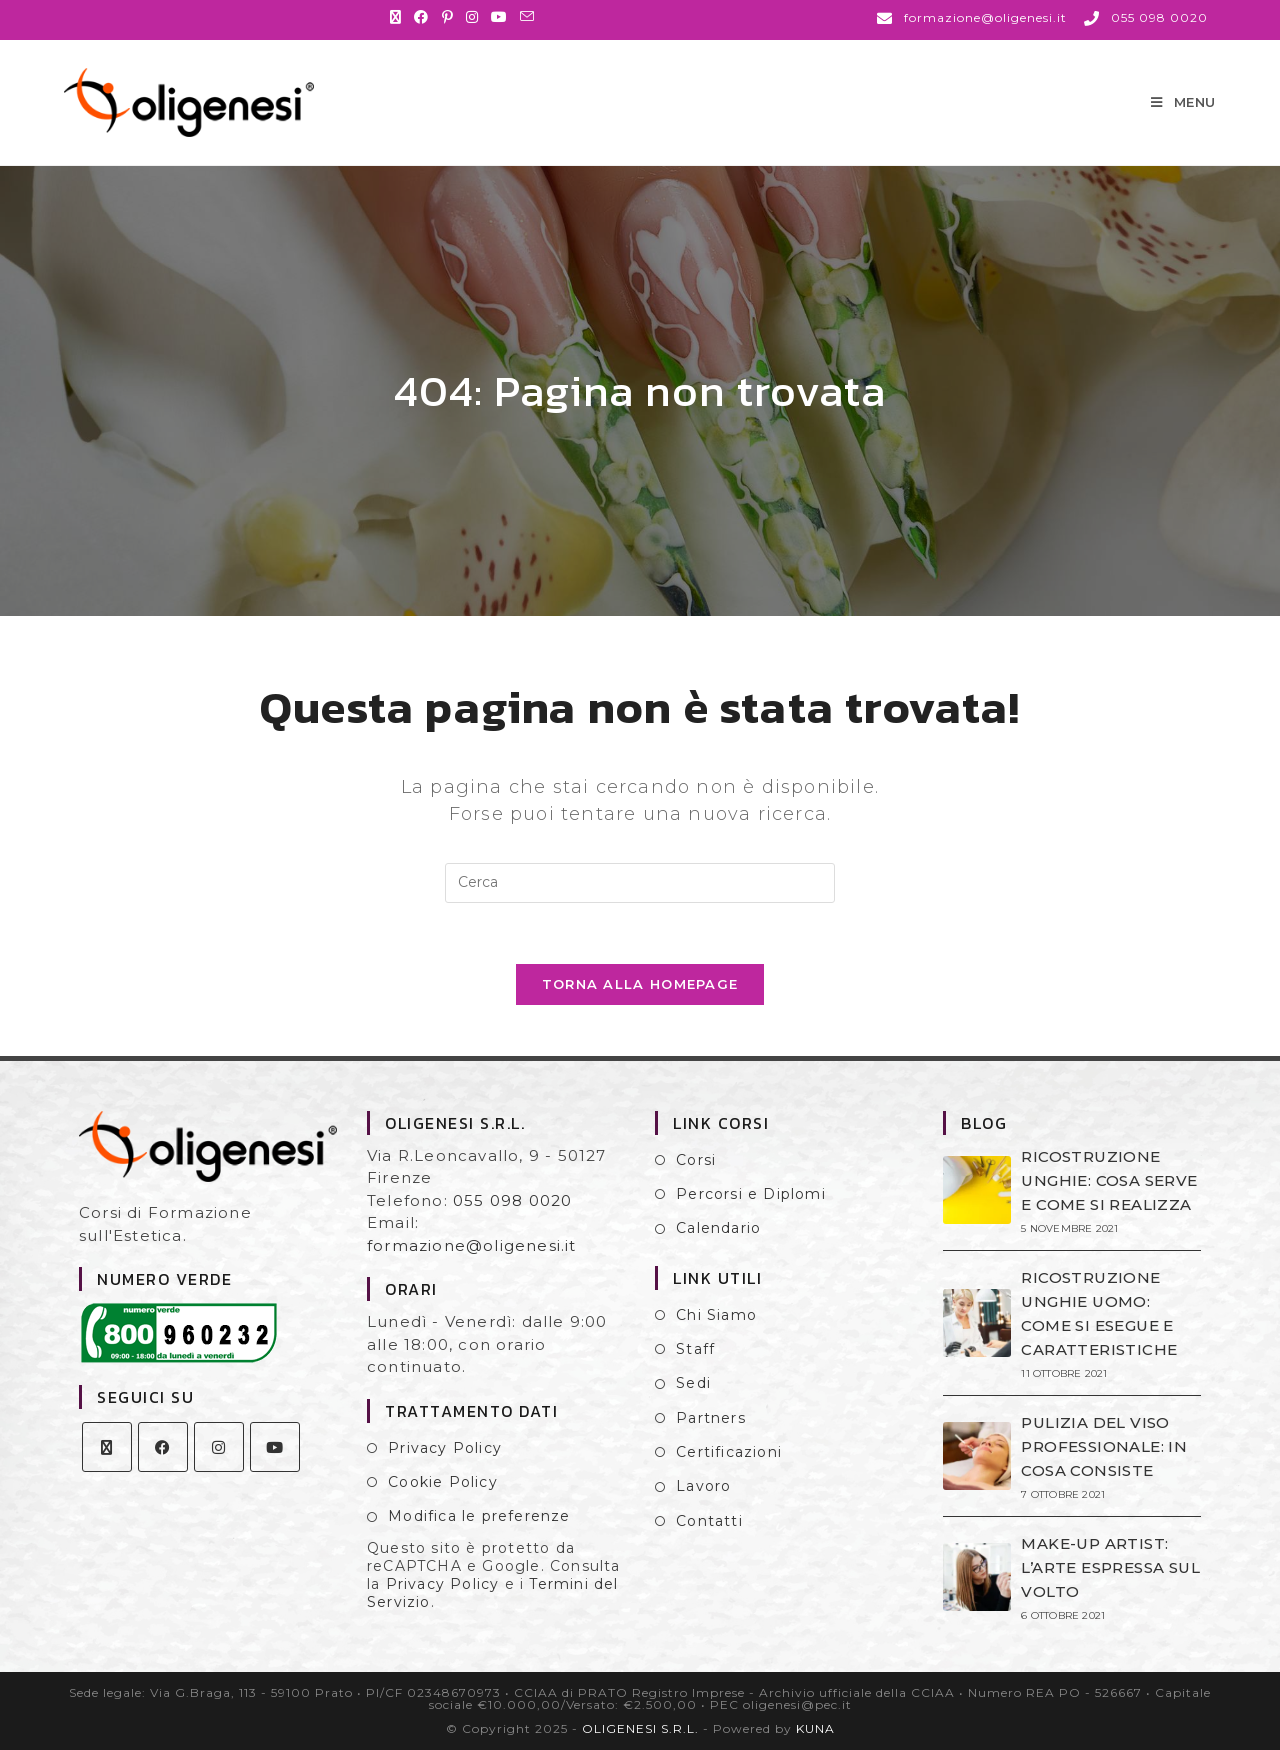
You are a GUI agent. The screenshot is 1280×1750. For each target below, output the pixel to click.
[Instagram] (219, 1447)
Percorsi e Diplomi (751, 1194)
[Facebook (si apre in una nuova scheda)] (421, 17)
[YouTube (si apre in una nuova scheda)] (499, 17)
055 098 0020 (512, 1200)
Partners (711, 1418)
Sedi (693, 1383)
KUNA (815, 1728)
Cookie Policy (443, 1482)
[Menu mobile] (1183, 102)
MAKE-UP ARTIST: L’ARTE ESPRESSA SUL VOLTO (1110, 1567)
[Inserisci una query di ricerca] (640, 883)
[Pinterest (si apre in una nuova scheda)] (448, 17)
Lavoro (703, 1486)
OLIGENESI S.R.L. (640, 1728)
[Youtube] (275, 1447)
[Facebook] (163, 1447)
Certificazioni (729, 1452)
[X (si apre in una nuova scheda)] (399, 17)
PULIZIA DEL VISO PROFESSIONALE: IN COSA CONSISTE (1104, 1446)
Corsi (696, 1160)
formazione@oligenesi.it (472, 1245)
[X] (107, 1447)
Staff (695, 1349)
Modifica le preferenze (479, 1516)
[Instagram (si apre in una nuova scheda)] (472, 17)
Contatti (709, 1521)
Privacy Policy (445, 1448)
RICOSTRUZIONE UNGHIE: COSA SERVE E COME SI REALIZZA (1109, 1180)
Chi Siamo (716, 1315)
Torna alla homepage (640, 984)
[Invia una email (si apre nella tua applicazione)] (527, 17)
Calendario (718, 1228)
